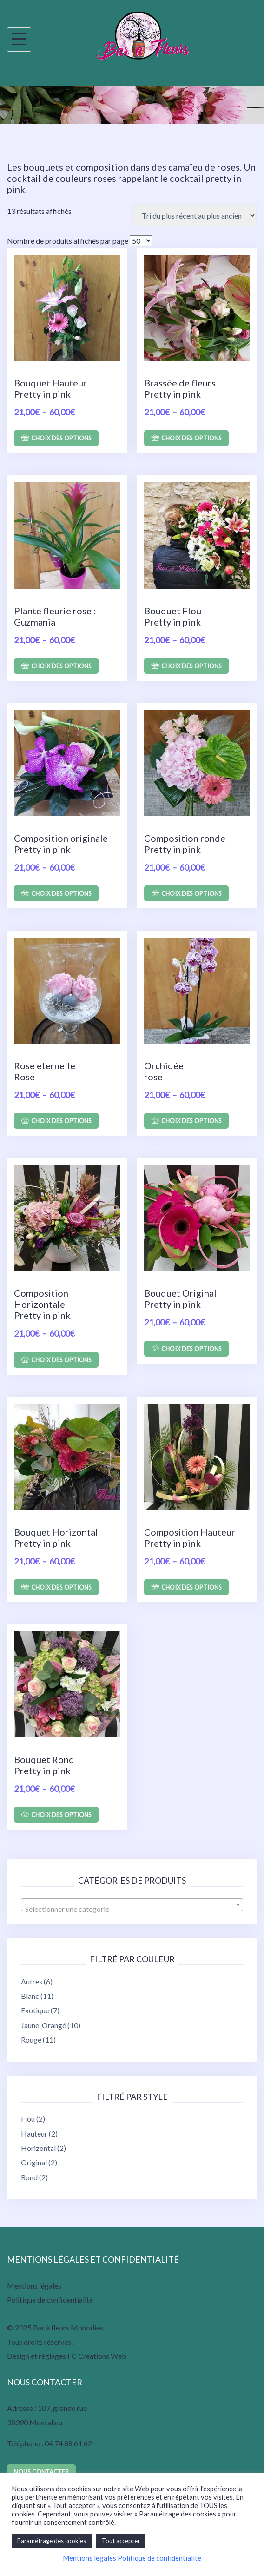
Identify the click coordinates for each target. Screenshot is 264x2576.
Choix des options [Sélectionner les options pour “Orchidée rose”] (191, 1121)
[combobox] (132, 1904)
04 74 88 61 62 (68, 2443)
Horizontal (38, 2147)
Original (34, 2162)
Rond (29, 2177)
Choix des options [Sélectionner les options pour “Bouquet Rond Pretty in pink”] (61, 1814)
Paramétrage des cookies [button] (51, 2540)
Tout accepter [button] (121, 2540)
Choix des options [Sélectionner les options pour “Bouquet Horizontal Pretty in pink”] (61, 1587)
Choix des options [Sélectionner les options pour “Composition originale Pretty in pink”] (61, 893)
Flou (28, 2118)
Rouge (31, 2039)
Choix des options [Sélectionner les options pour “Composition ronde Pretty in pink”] (191, 893)
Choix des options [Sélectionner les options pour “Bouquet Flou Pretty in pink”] (191, 666)
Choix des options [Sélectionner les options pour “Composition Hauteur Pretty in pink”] (191, 1587)
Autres (31, 1981)
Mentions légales (34, 2285)
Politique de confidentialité (50, 2299)
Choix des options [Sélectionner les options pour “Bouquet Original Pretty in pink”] (191, 1348)
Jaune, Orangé (43, 2025)
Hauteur (34, 2133)
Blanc (30, 1995)
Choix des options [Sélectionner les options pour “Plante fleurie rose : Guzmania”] (61, 666)
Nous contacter (41, 2472)
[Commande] (194, 215)
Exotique (35, 2010)
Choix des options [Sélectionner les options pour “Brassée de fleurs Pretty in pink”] (191, 438)
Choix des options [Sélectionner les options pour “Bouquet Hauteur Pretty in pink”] (61, 438)
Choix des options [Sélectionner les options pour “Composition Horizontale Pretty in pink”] (61, 1360)
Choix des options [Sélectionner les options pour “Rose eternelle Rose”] (61, 1121)
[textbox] (132, 1909)
